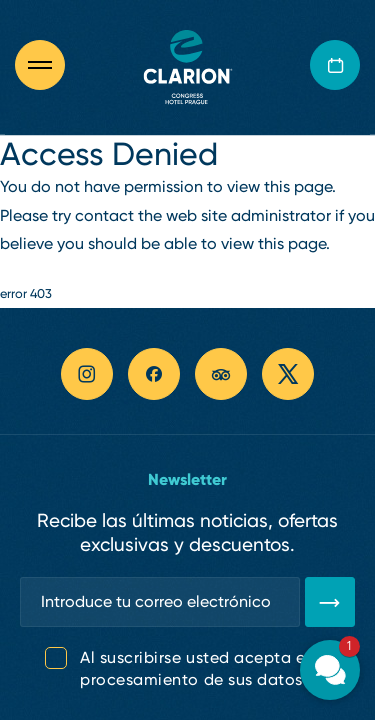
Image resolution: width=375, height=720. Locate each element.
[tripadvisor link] (221, 374)
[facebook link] (154, 374)
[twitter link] (288, 374)
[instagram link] (87, 374)
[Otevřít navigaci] (50, 65)
